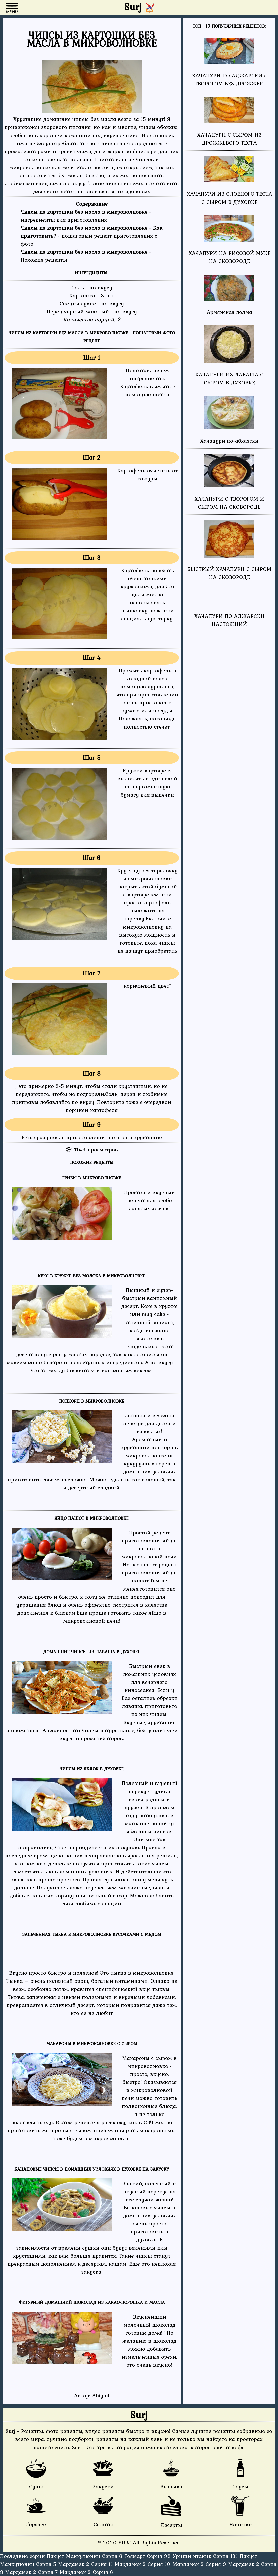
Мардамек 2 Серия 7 (32, 2572)
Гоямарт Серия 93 (148, 2556)
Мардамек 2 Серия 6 (86, 2572)
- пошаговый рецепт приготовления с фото (91, 236)
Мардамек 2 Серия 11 (86, 2564)
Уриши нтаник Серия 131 (206, 2556)
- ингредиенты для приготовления (86, 216)
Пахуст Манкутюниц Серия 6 (85, 2556)
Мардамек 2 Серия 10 (143, 2564)
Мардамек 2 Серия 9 (200, 2564)
